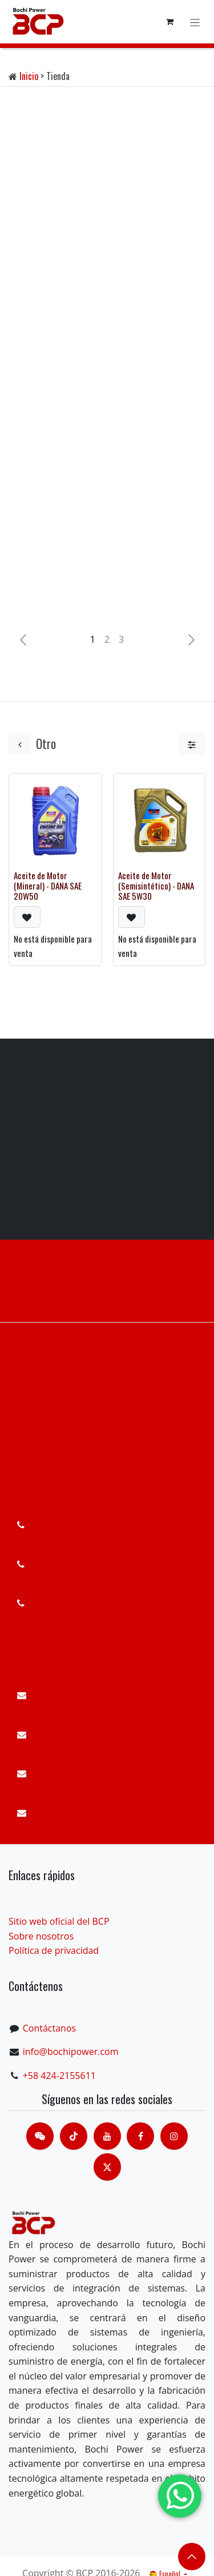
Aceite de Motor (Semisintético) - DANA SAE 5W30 (156, 885)
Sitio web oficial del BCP (59, 1921)
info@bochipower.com (71, 2051)
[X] (107, 2167)
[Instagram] (174, 2136)
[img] (191, 640)
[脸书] (140, 2136)
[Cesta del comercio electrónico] (169, 21)
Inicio (28, 76)
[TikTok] (73, 2136)
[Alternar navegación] (194, 21)
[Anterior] (23, 640)
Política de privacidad (54, 1950)
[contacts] (40, 2136)
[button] (27, 916)
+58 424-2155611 (59, 2075)
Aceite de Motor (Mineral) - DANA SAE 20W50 (48, 885)
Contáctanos (49, 2028)
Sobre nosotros (41, 1936)
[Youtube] (107, 2136)
